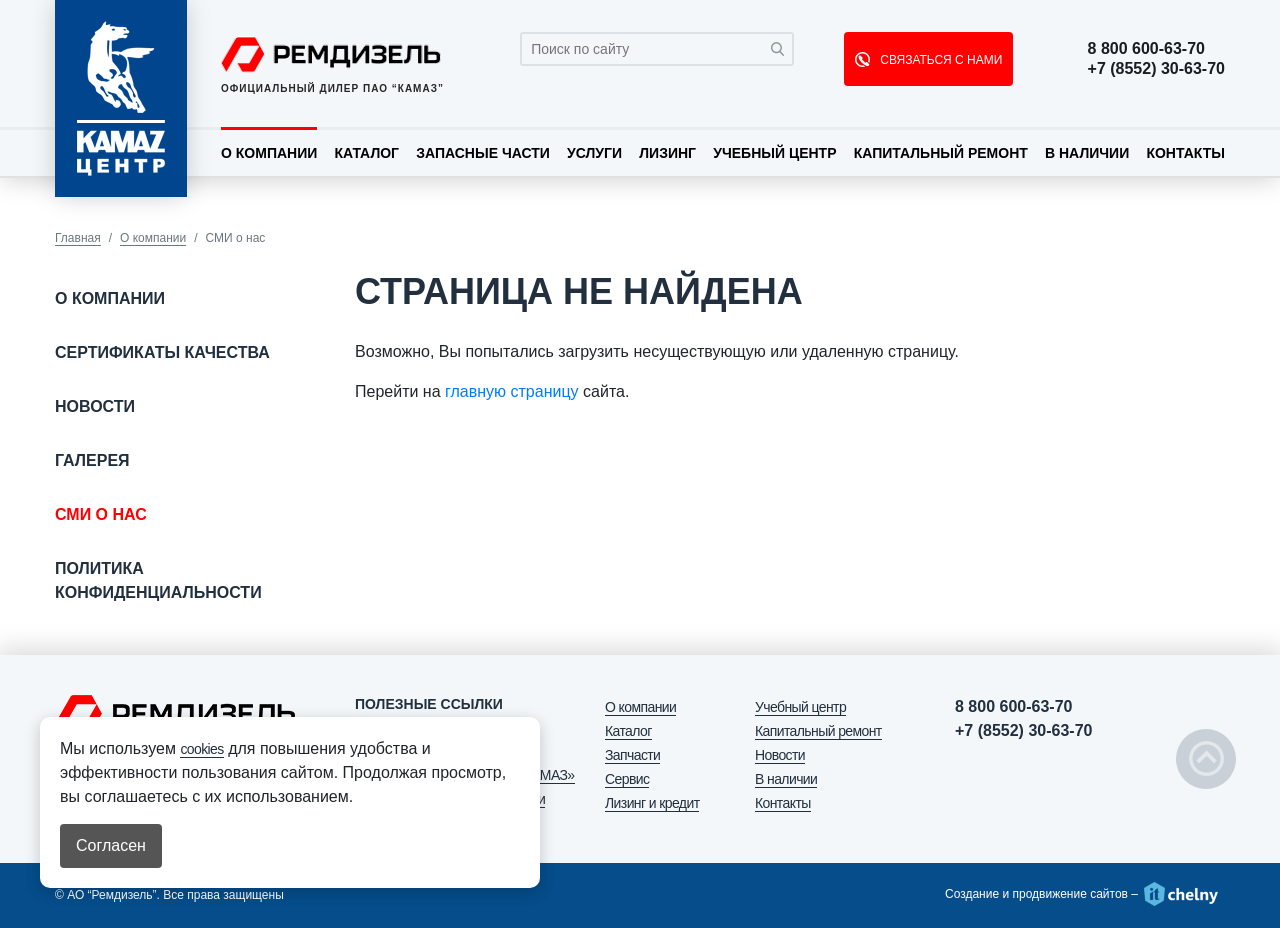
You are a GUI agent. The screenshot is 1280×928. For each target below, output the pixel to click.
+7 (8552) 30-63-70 (1156, 69)
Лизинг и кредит (652, 803)
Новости (95, 406)
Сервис (627, 779)
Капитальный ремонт (941, 153)
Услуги (594, 153)
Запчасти (632, 755)
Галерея (92, 460)
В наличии (1087, 153)
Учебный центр (774, 153)
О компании (269, 153)
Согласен (111, 845)
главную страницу (512, 391)
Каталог (366, 153)
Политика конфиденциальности (158, 580)
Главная (78, 238)
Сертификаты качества (162, 352)
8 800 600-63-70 (1146, 49)
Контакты (1185, 153)
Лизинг (667, 153)
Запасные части (483, 153)
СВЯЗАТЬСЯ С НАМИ (939, 60)
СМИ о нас (101, 514)
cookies (201, 749)
